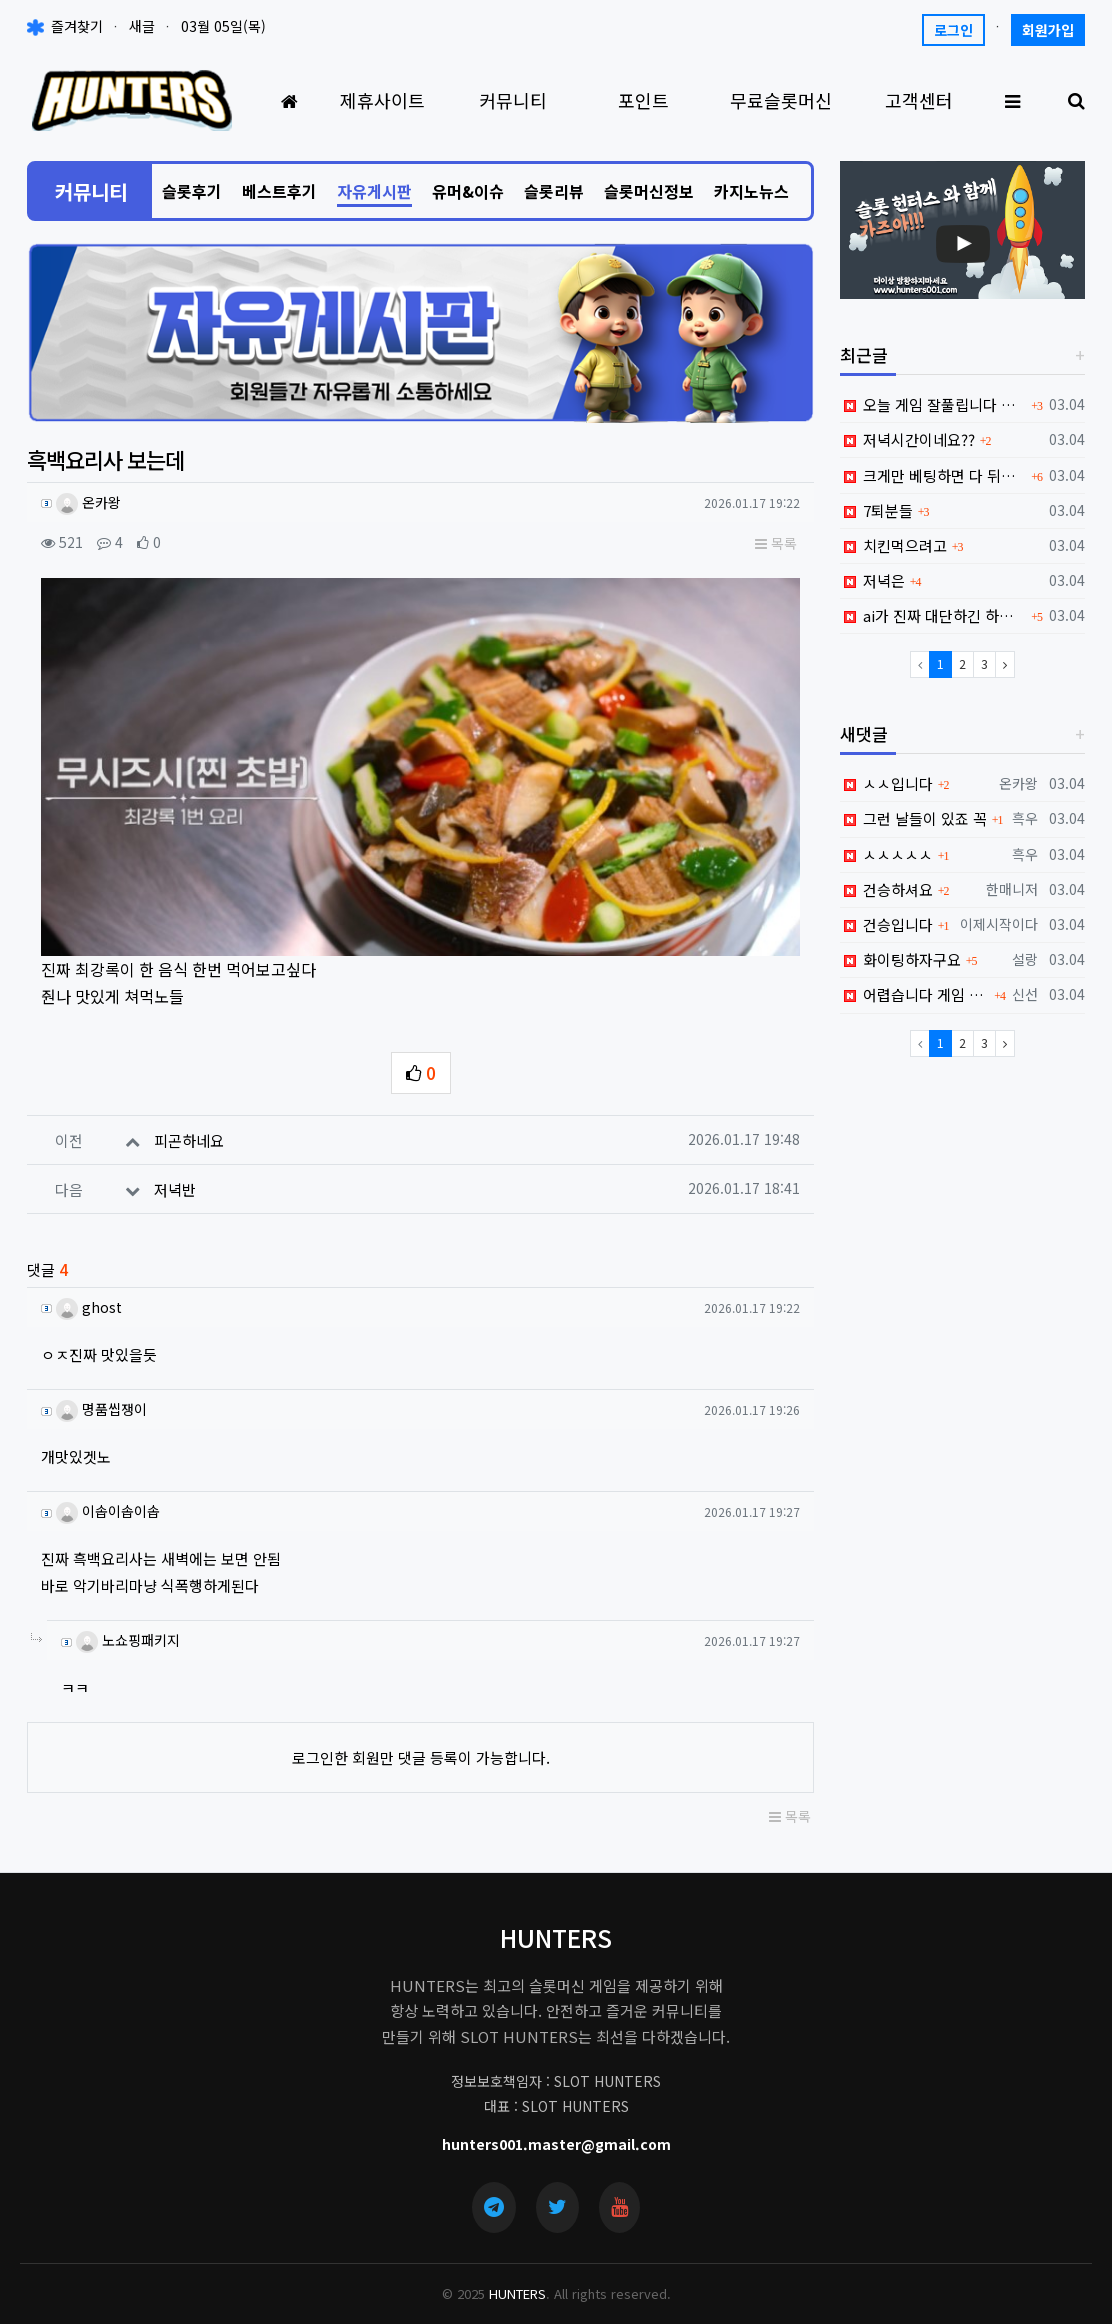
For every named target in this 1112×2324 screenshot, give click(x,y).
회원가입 (1048, 30)
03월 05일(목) (223, 26)
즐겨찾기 (65, 26)
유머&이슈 (468, 191)
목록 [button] (776, 543)
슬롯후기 (192, 191)
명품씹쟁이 (100, 1397)
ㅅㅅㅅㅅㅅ (886, 854)
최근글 (864, 354)
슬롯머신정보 (649, 191)
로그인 (953, 30)
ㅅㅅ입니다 (886, 783)
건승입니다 (886, 924)
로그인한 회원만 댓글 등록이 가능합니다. (421, 1746)
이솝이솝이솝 (107, 1500)
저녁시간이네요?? (907, 439)
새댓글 (864, 733)
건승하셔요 (886, 889)
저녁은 (872, 580)
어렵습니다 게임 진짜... (914, 994)
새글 (142, 26)
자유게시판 (374, 191)
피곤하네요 (189, 1128)
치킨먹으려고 (893, 545)
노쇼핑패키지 (127, 1629)
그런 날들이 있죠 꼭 (913, 818)
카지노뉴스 (751, 191)
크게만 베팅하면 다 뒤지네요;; (933, 475)
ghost (88, 1295)
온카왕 (88, 502)
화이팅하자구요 (900, 959)
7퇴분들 (876, 510)
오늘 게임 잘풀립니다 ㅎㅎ (933, 404)
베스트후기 (279, 191)
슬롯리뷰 (554, 191)
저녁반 (175, 1177)
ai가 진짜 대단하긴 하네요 (933, 615)
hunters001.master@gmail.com (556, 2132)
